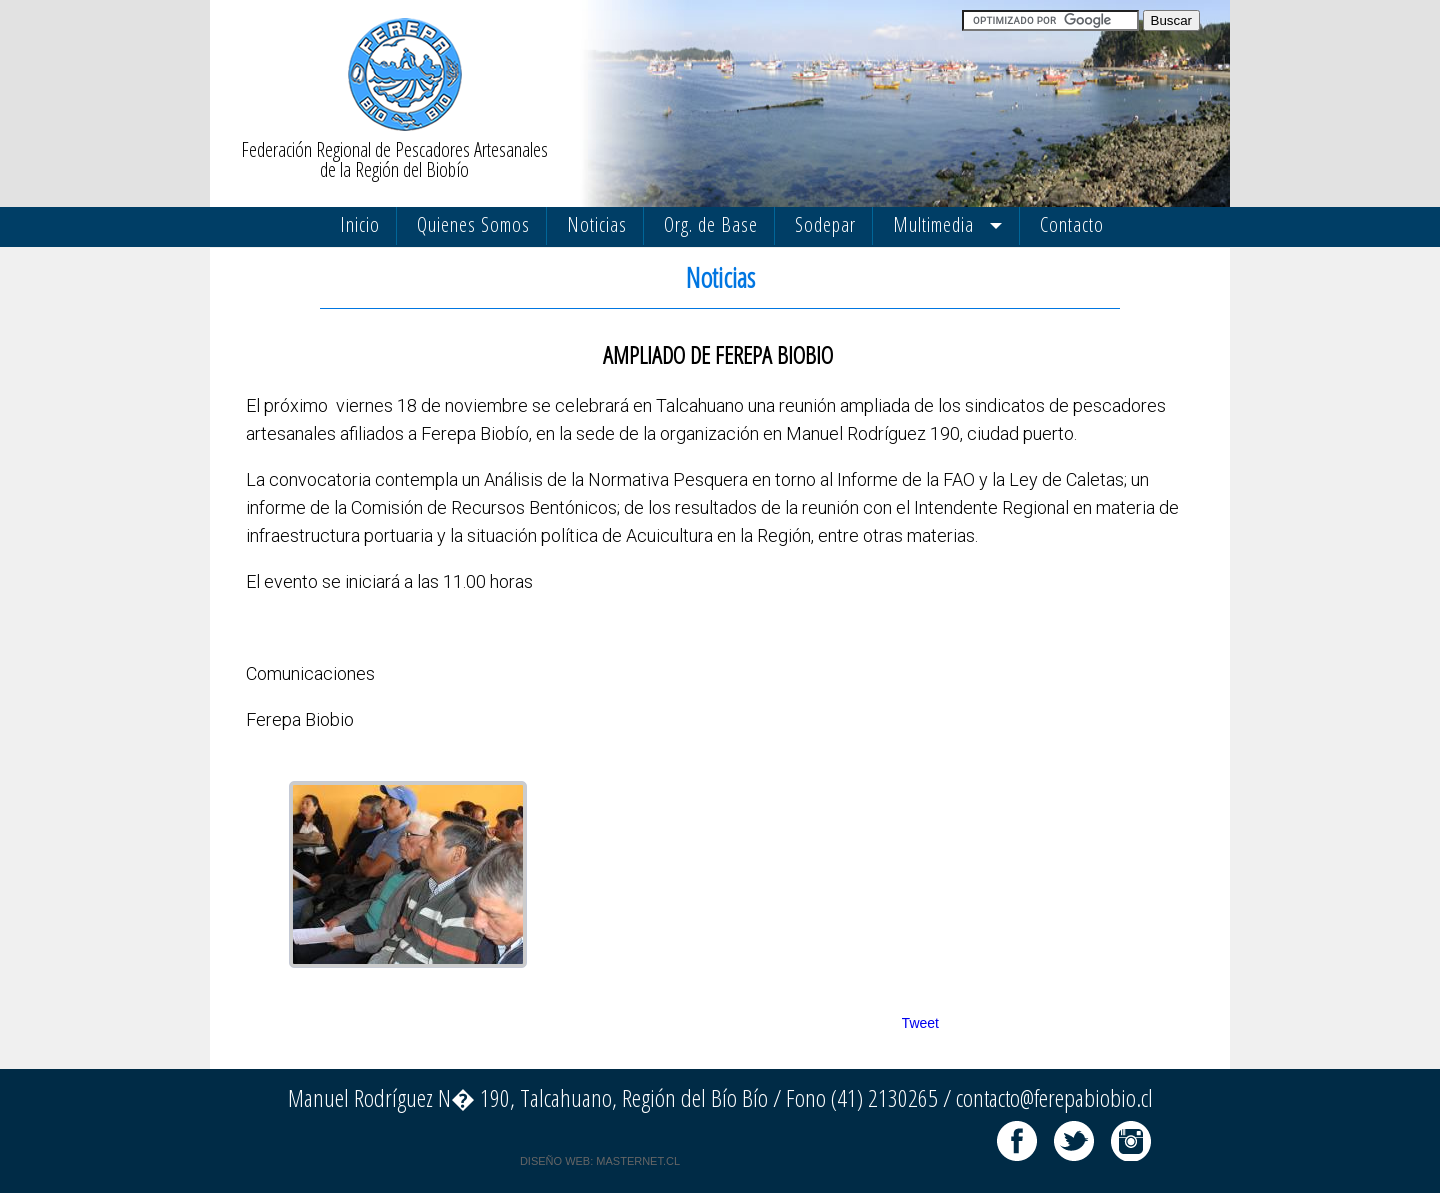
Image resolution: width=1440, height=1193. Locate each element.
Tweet (920, 1023)
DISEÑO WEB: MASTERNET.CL (600, 1161)
